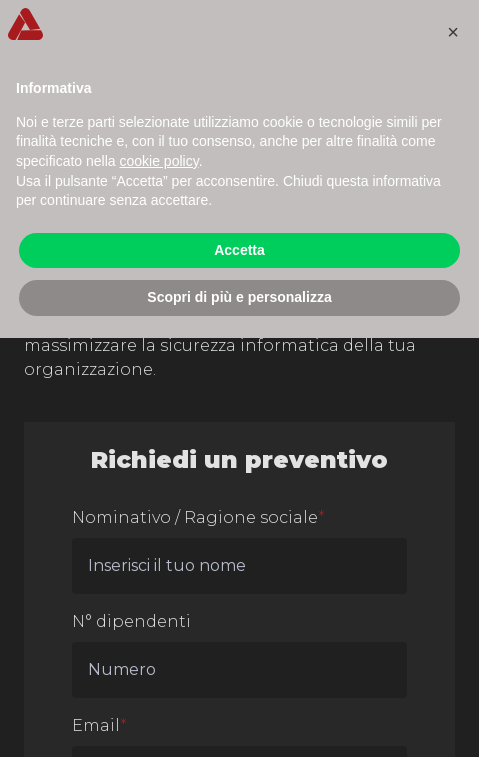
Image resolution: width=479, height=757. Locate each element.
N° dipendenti (131, 621)
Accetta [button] (239, 250)
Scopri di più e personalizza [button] (239, 297)
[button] (453, 32)
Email (99, 725)
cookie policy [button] (159, 161)
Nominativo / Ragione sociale (198, 517)
